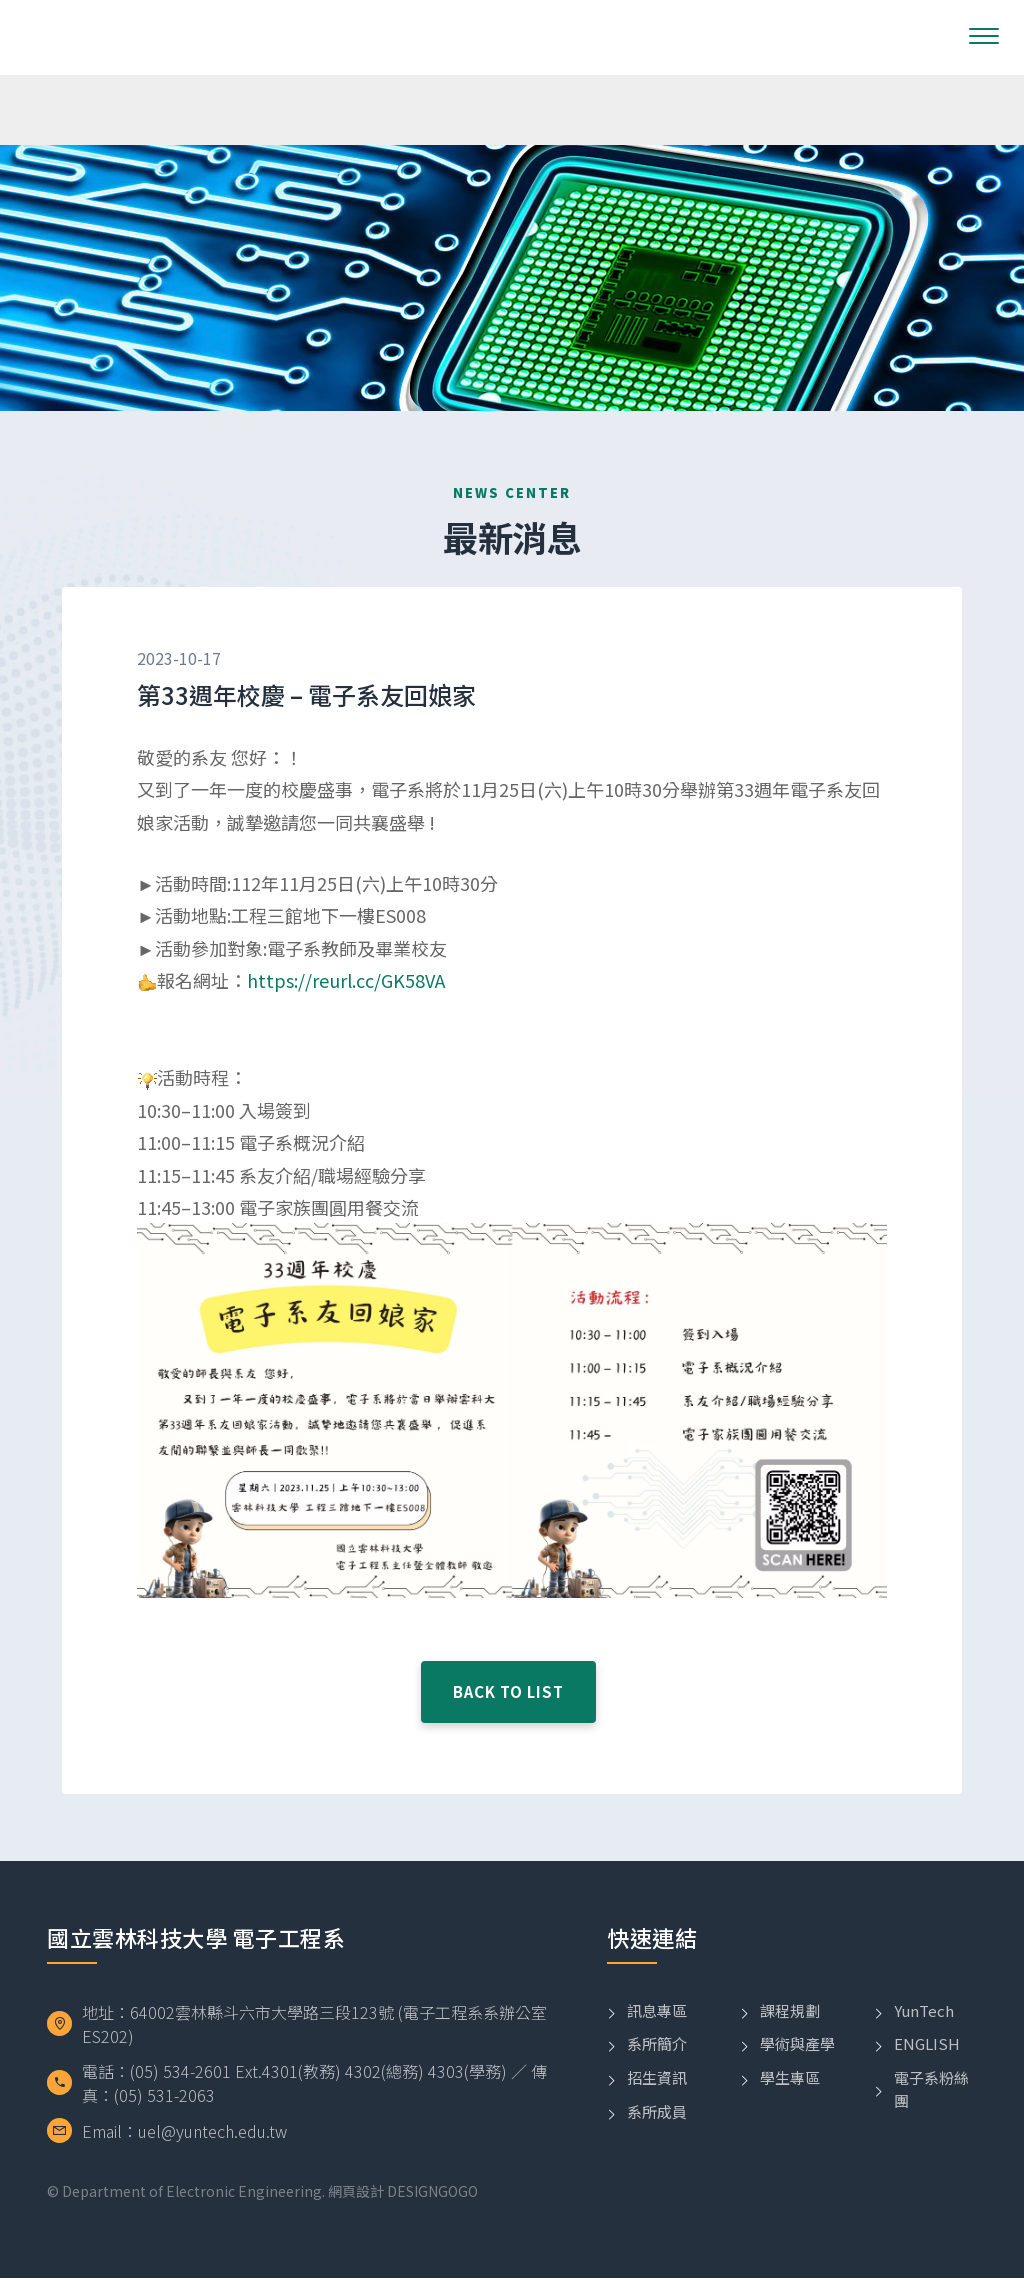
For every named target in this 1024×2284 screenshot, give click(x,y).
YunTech (924, 2034)
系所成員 (657, 2135)
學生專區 (790, 2102)
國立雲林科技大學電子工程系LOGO (116, 37)
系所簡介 (657, 2068)
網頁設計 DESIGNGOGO (403, 2197)
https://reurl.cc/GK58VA (346, 983)
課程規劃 (790, 2034)
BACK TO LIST (508, 1746)
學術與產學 (797, 2068)
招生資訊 (657, 2102)
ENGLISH (927, 2068)
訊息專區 (657, 2034)
